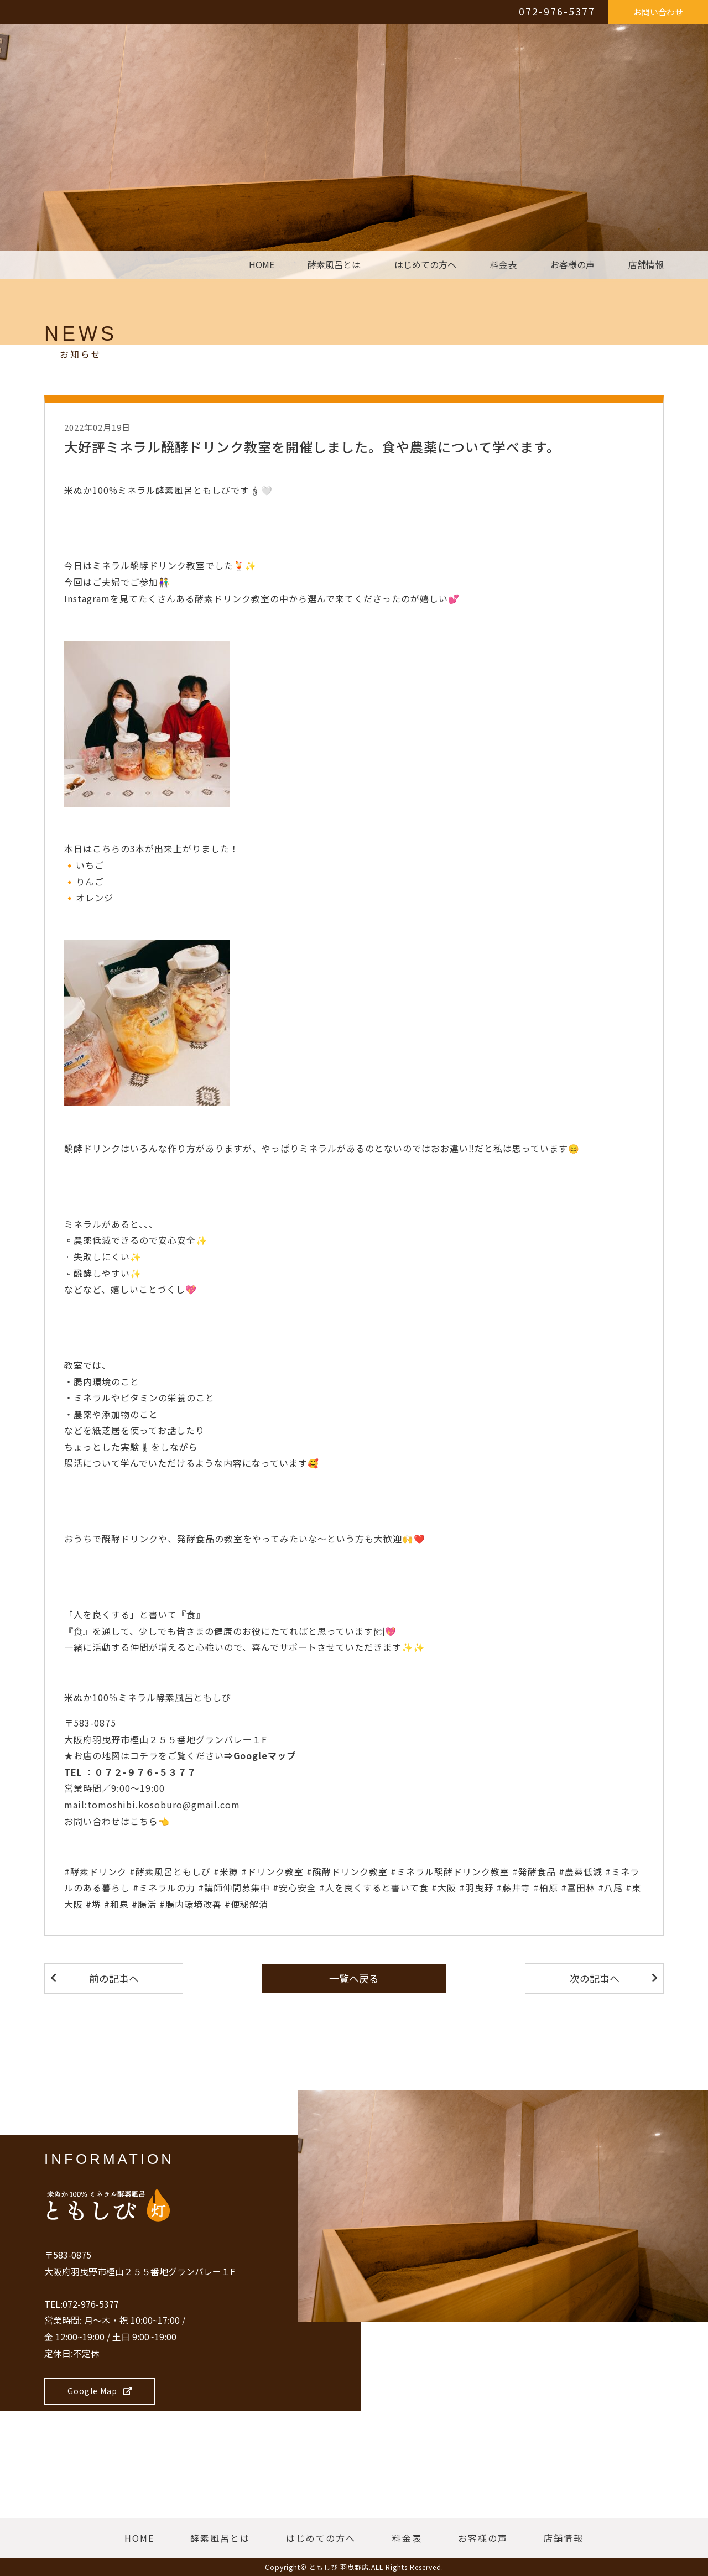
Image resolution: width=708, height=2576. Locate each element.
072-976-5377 (557, 11)
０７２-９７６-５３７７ (145, 1772)
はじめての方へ (425, 265)
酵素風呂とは (334, 265)
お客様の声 (572, 265)
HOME (261, 265)
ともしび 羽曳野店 (339, 2567)
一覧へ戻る (354, 1978)
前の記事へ (114, 1978)
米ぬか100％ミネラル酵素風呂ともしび (147, 1697)
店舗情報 (646, 265)
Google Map (100, 2390)
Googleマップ (264, 1755)
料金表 (503, 265)
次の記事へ (595, 1978)
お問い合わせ (658, 12)
